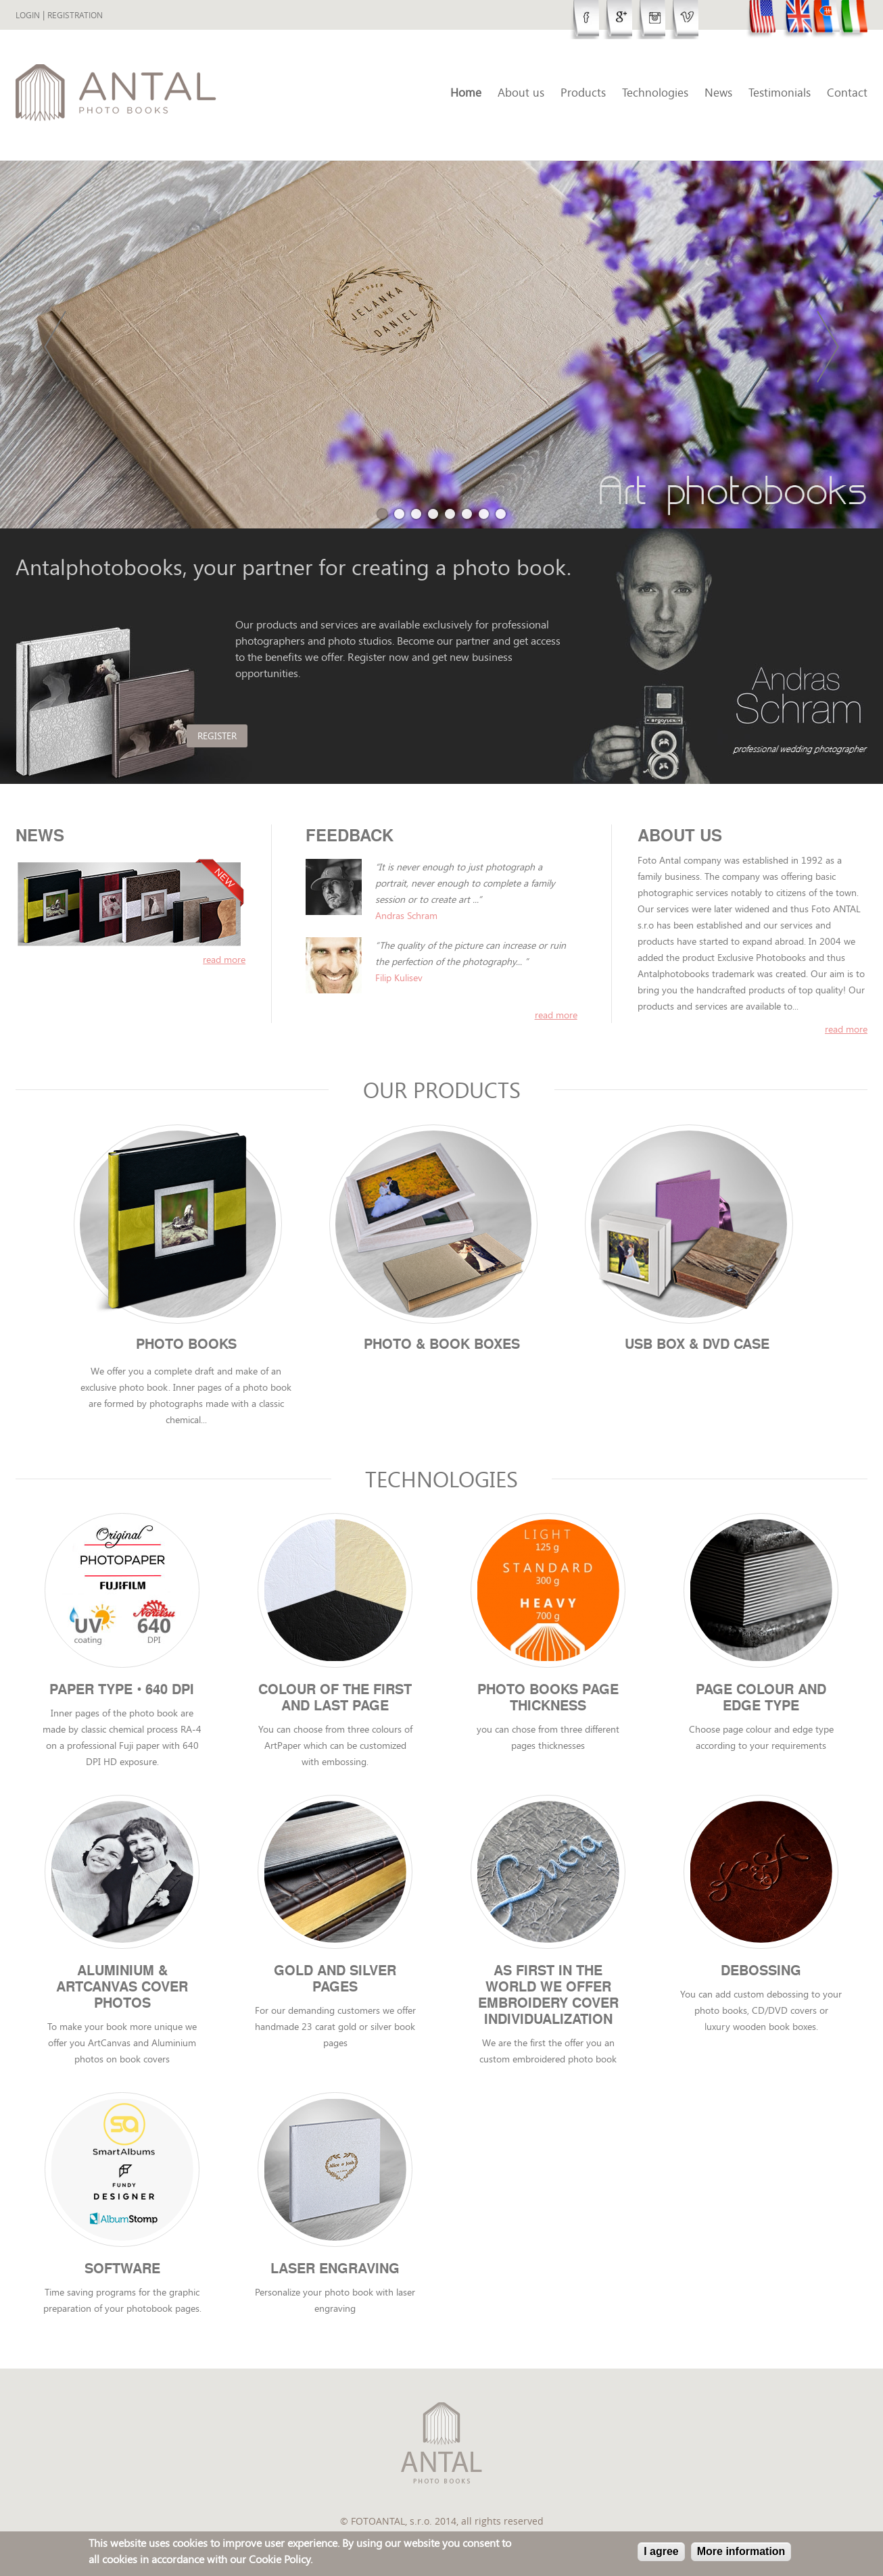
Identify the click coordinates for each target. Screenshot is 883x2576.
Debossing (761, 1977)
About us (521, 92)
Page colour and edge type (761, 1701)
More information (741, 2551)
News (718, 92)
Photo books (186, 1345)
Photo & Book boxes (442, 1345)
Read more (846, 1028)
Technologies (655, 92)
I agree (661, 2551)
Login (28, 15)
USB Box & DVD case (697, 1345)
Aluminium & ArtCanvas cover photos (122, 1993)
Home (465, 92)
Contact (847, 92)
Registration (75, 15)
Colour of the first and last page (335, 1701)
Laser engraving (335, 2277)
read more (224, 959)
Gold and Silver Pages (335, 1985)
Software (122, 2277)
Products (583, 92)
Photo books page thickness (548, 1701)
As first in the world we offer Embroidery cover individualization (548, 2001)
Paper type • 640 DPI (121, 1693)
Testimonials (779, 92)
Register (265, 735)
